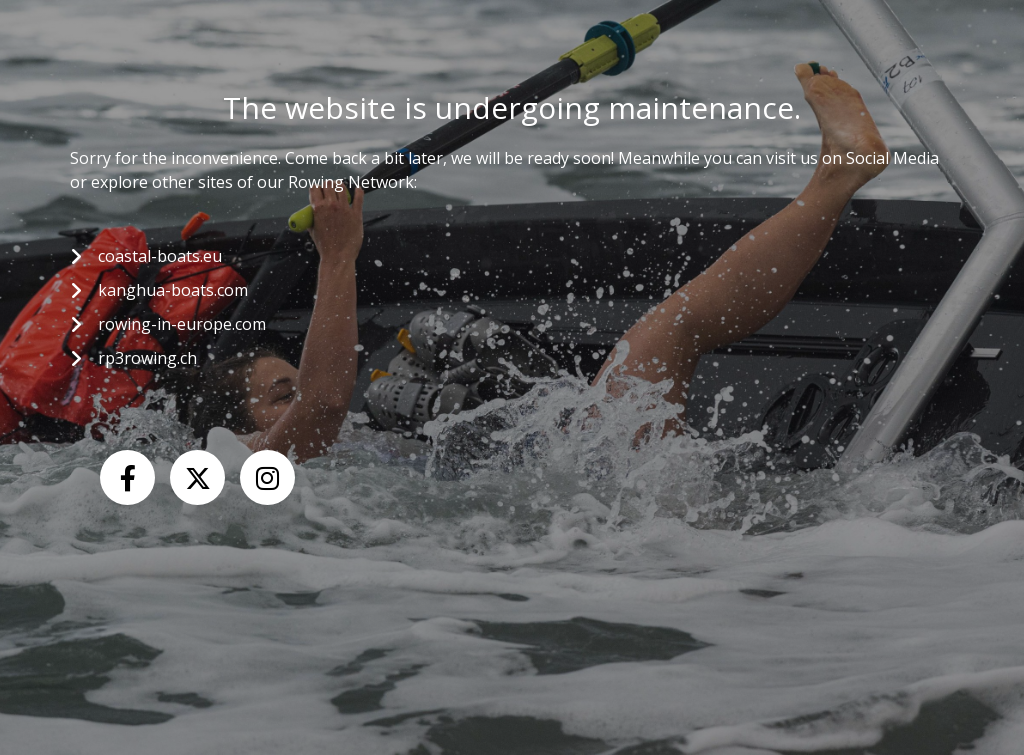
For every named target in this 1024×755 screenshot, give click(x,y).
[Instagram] (267, 477)
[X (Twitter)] (197, 477)
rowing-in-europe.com (182, 324)
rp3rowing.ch (147, 358)
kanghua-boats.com (173, 290)
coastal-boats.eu (160, 256)
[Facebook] (127, 477)
